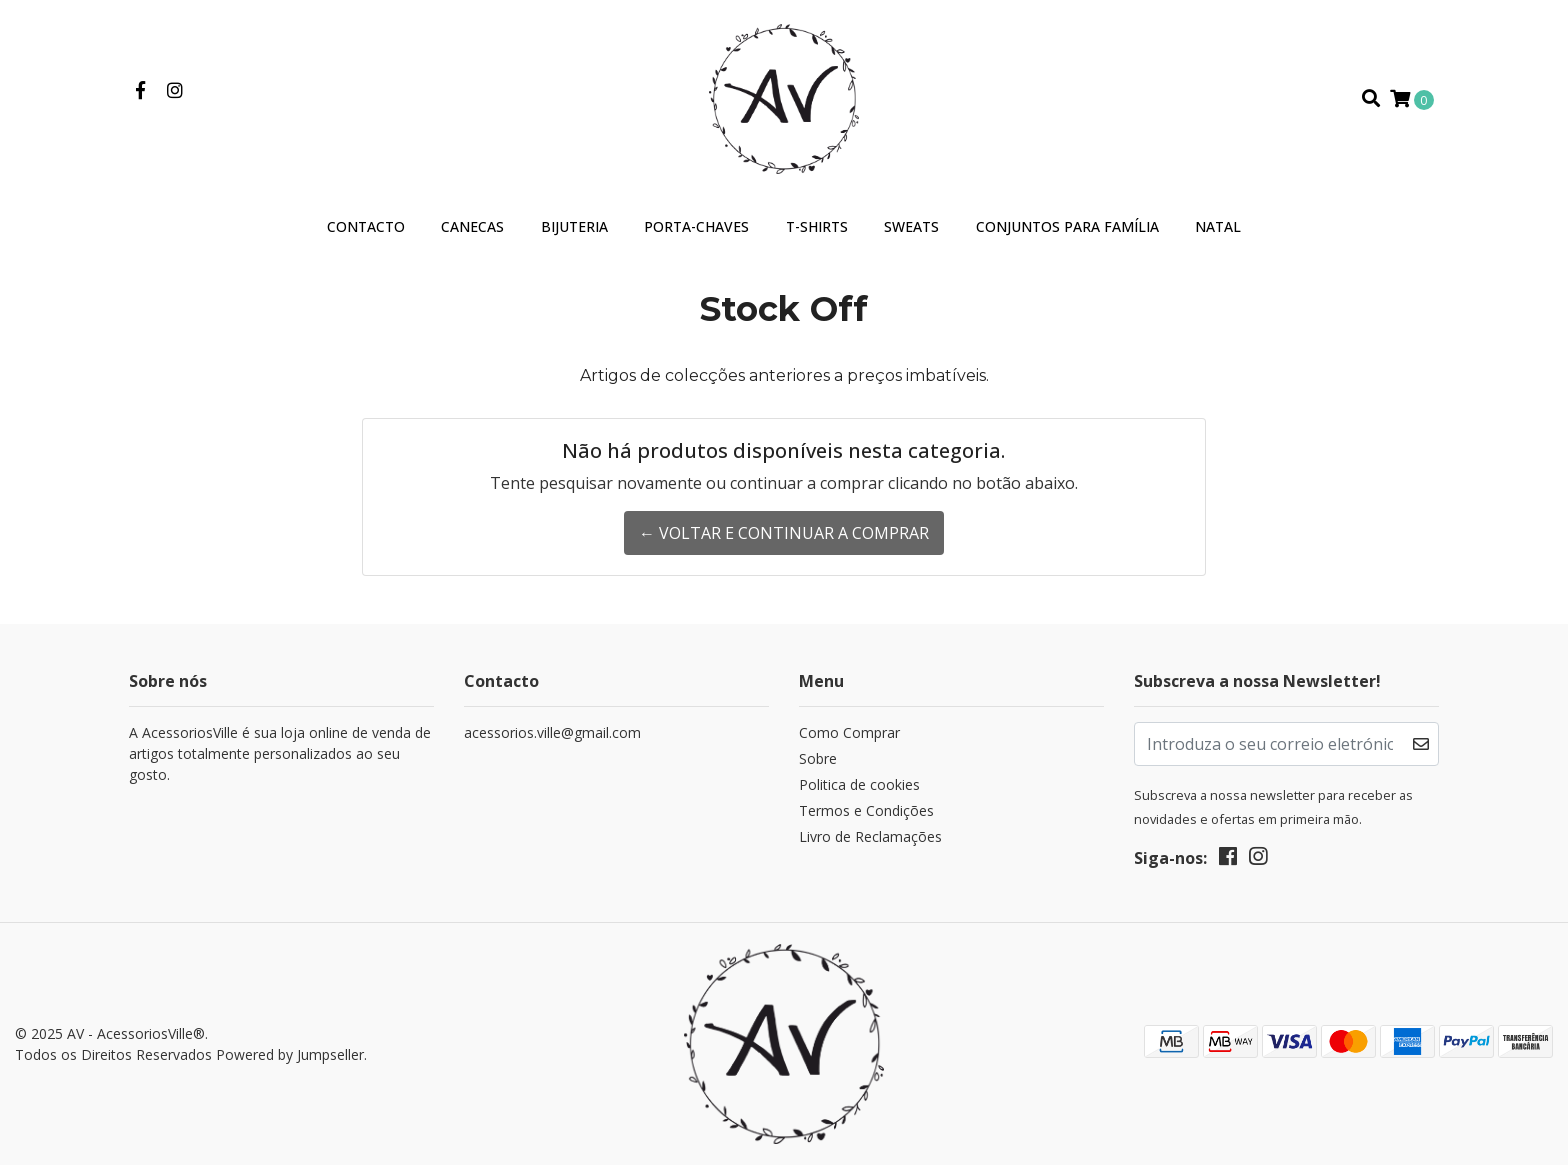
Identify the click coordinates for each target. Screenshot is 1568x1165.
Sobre (818, 758)
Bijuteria (574, 226)
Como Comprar (849, 732)
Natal (1218, 226)
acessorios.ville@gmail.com (552, 732)
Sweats (911, 226)
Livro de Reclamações (870, 836)
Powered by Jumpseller (290, 1054)
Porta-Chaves (696, 226)
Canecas (472, 226)
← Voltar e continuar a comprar (784, 533)
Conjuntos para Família (1067, 226)
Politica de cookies (859, 784)
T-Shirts (817, 226)
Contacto (366, 226)
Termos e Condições (866, 810)
